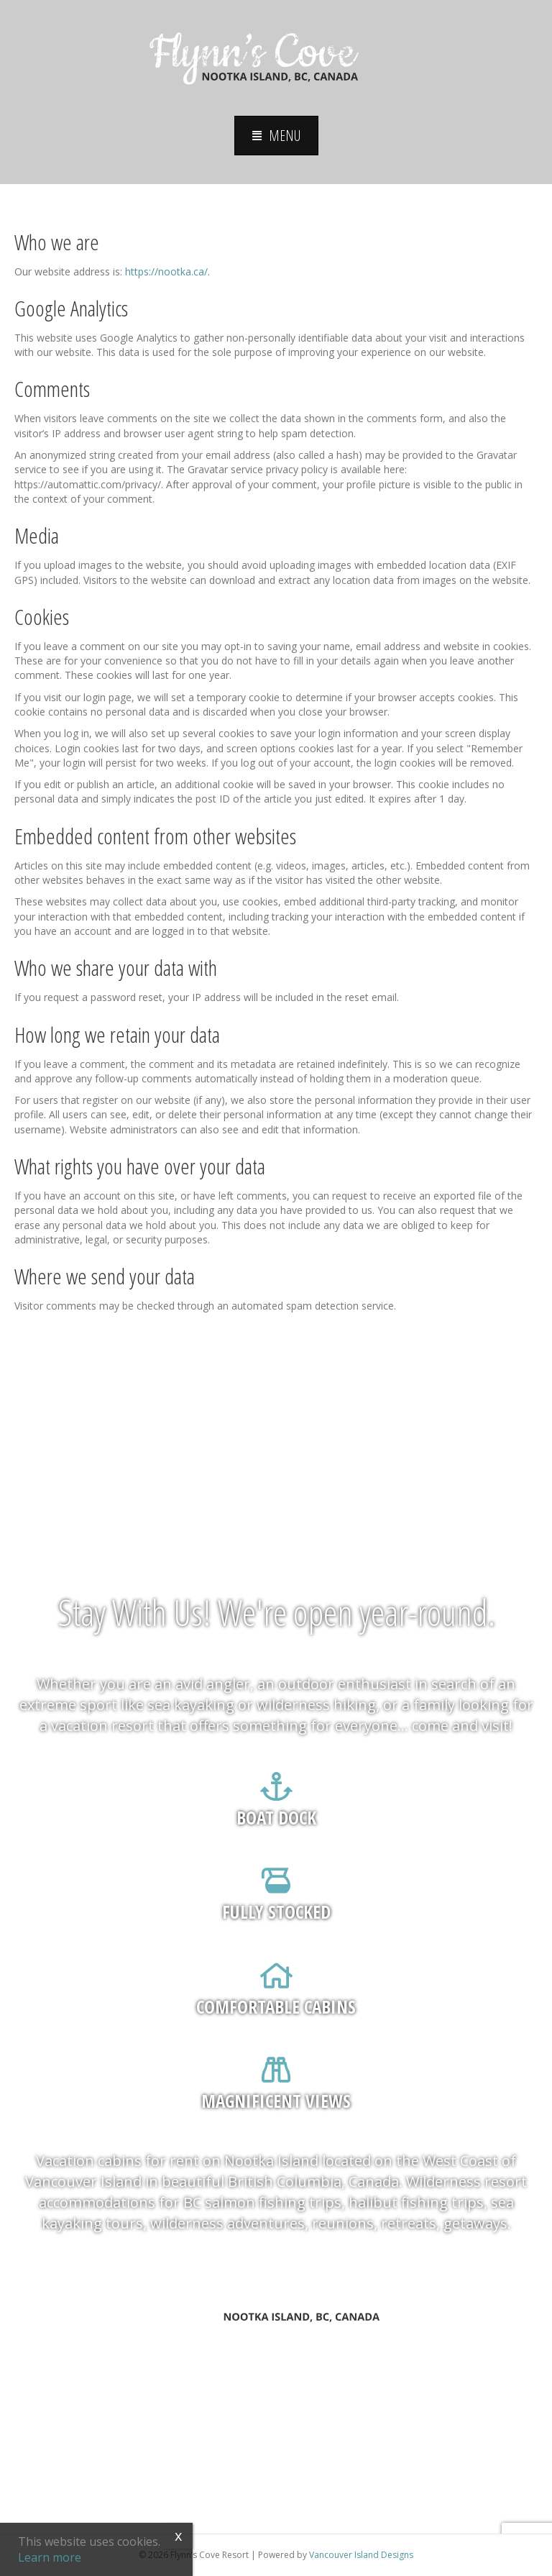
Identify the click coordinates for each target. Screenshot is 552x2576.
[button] (276, 135)
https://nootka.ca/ (166, 271)
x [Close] (178, 2535)
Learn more (49, 2557)
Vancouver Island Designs (361, 2555)
